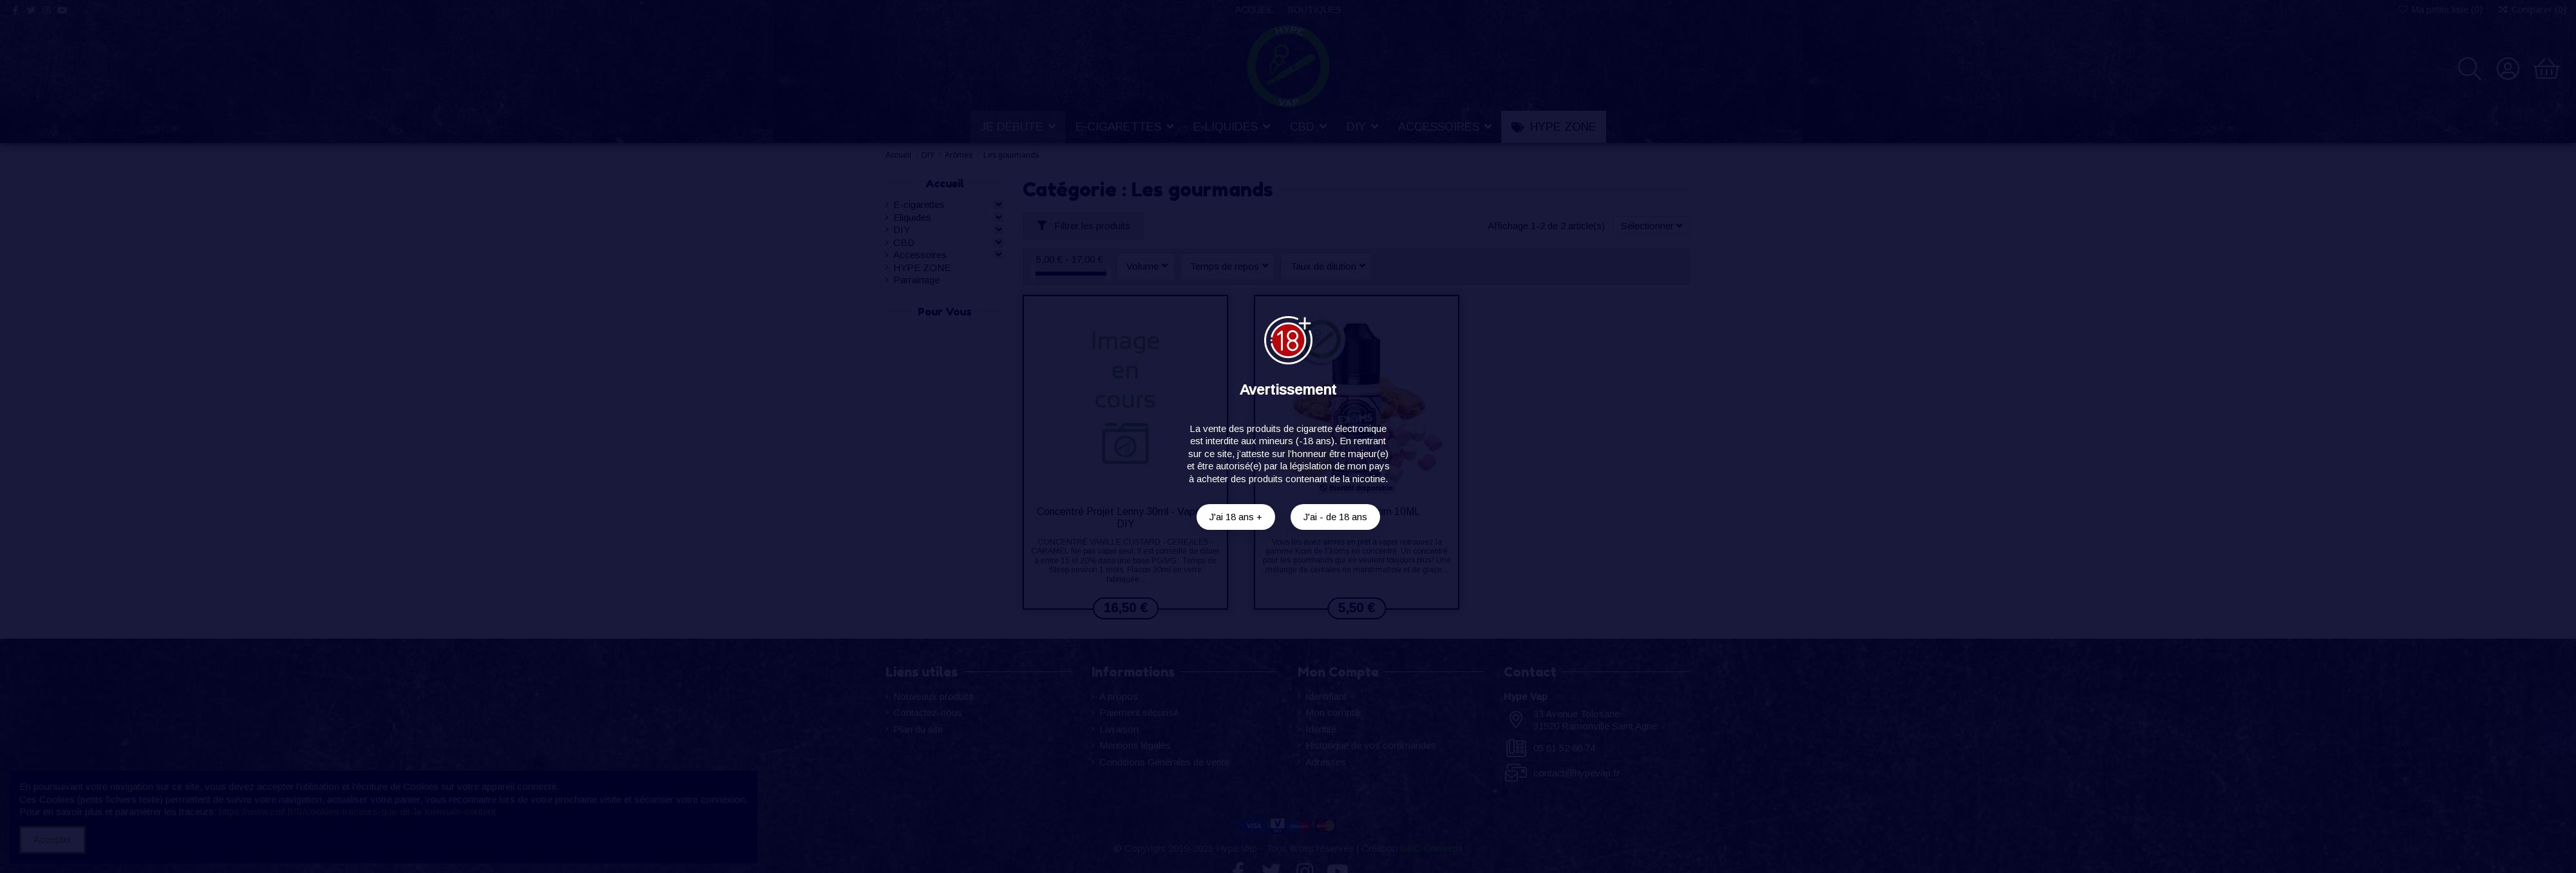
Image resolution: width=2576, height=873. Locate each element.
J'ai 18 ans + (1235, 516)
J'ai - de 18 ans (1335, 516)
